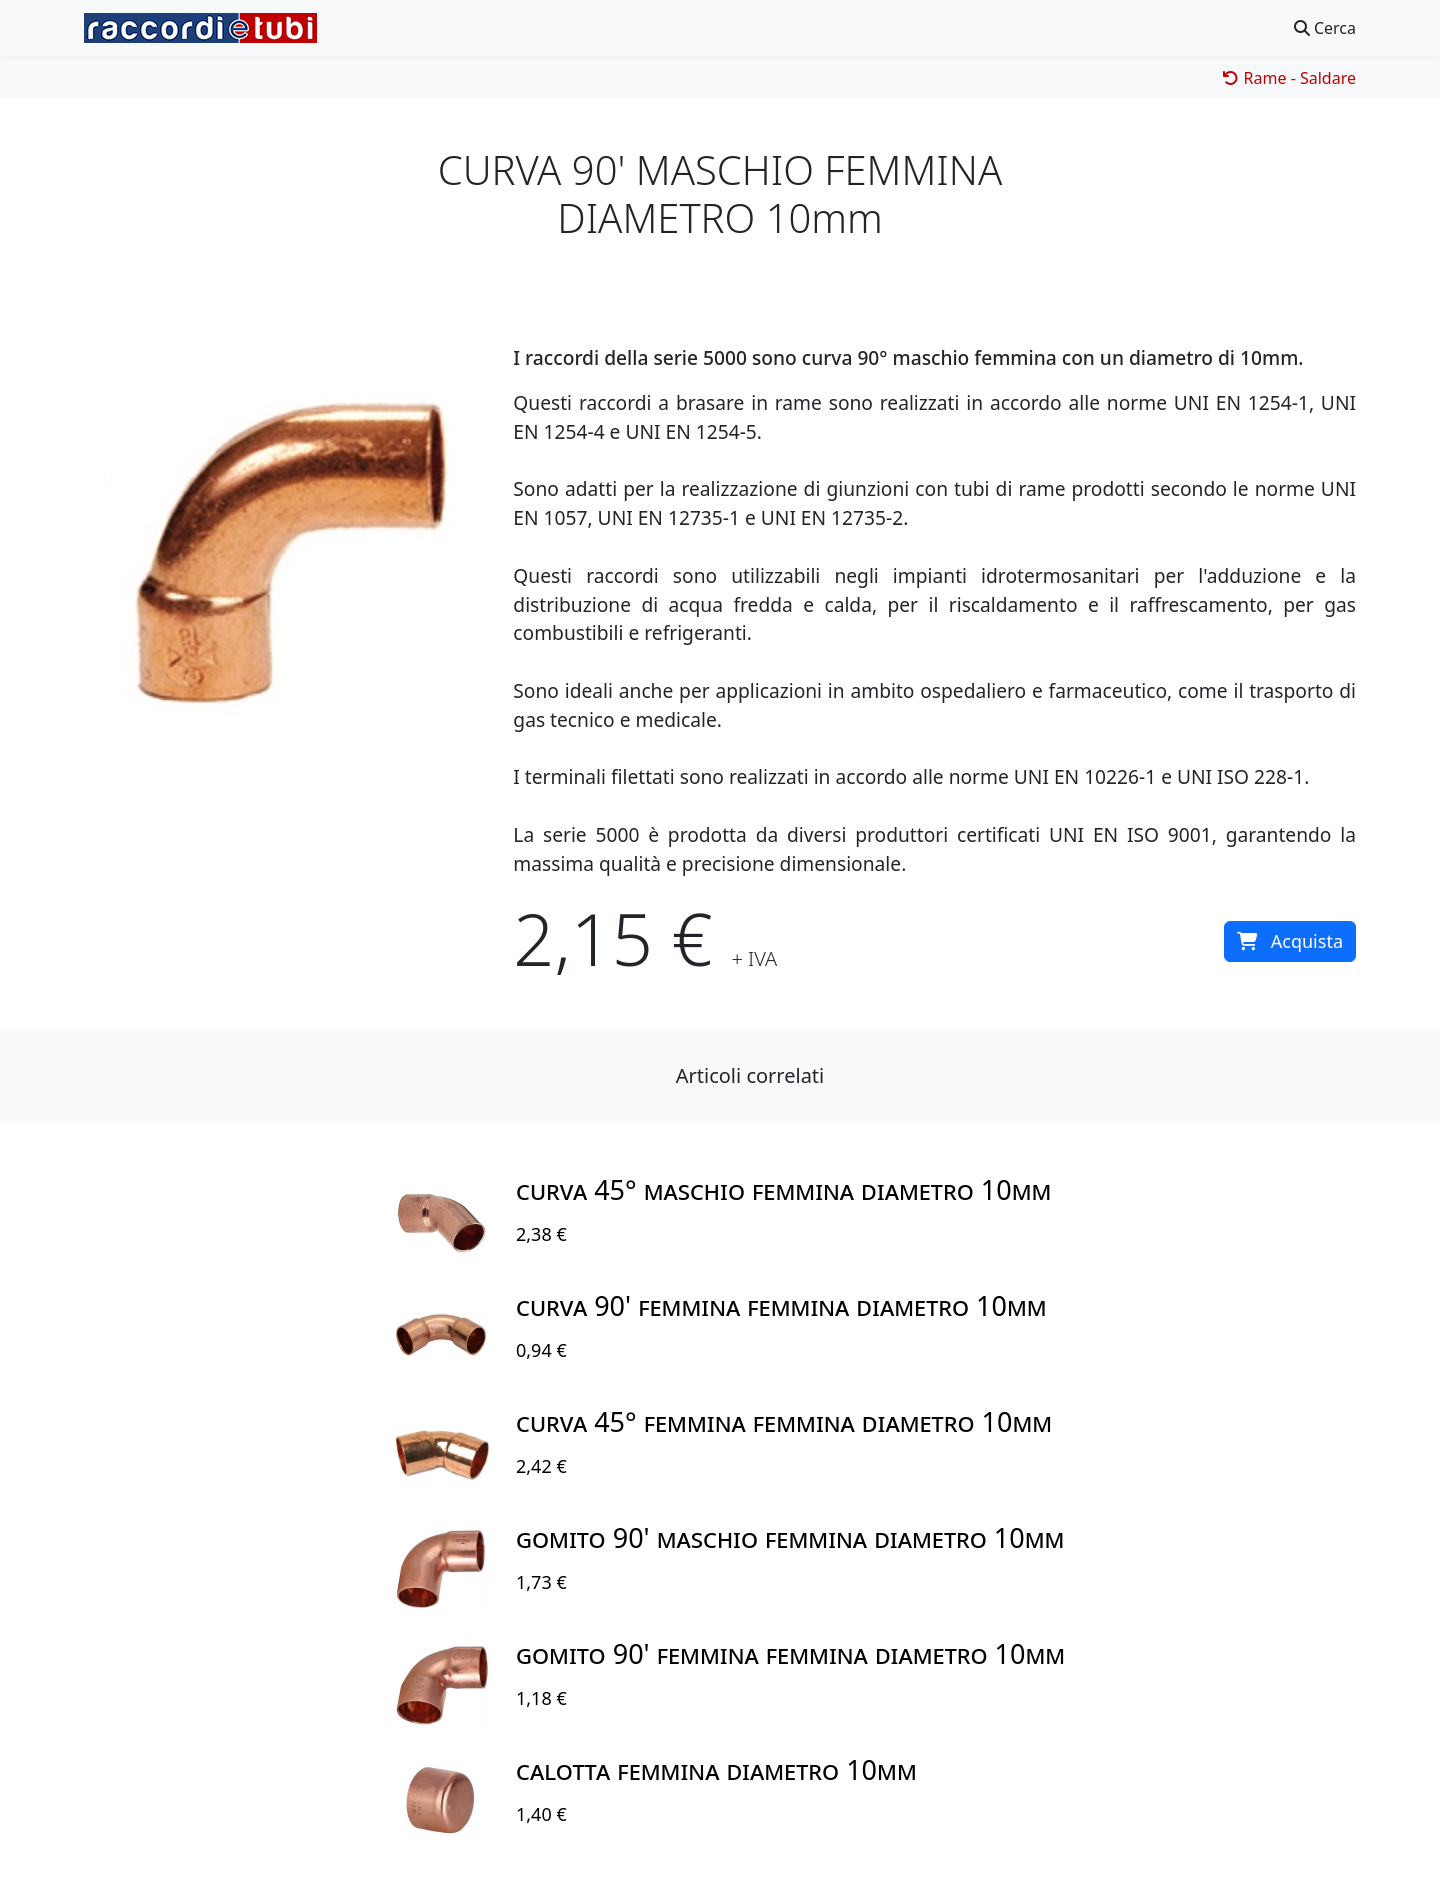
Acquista (1290, 941)
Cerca (1325, 28)
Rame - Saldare (1289, 78)
